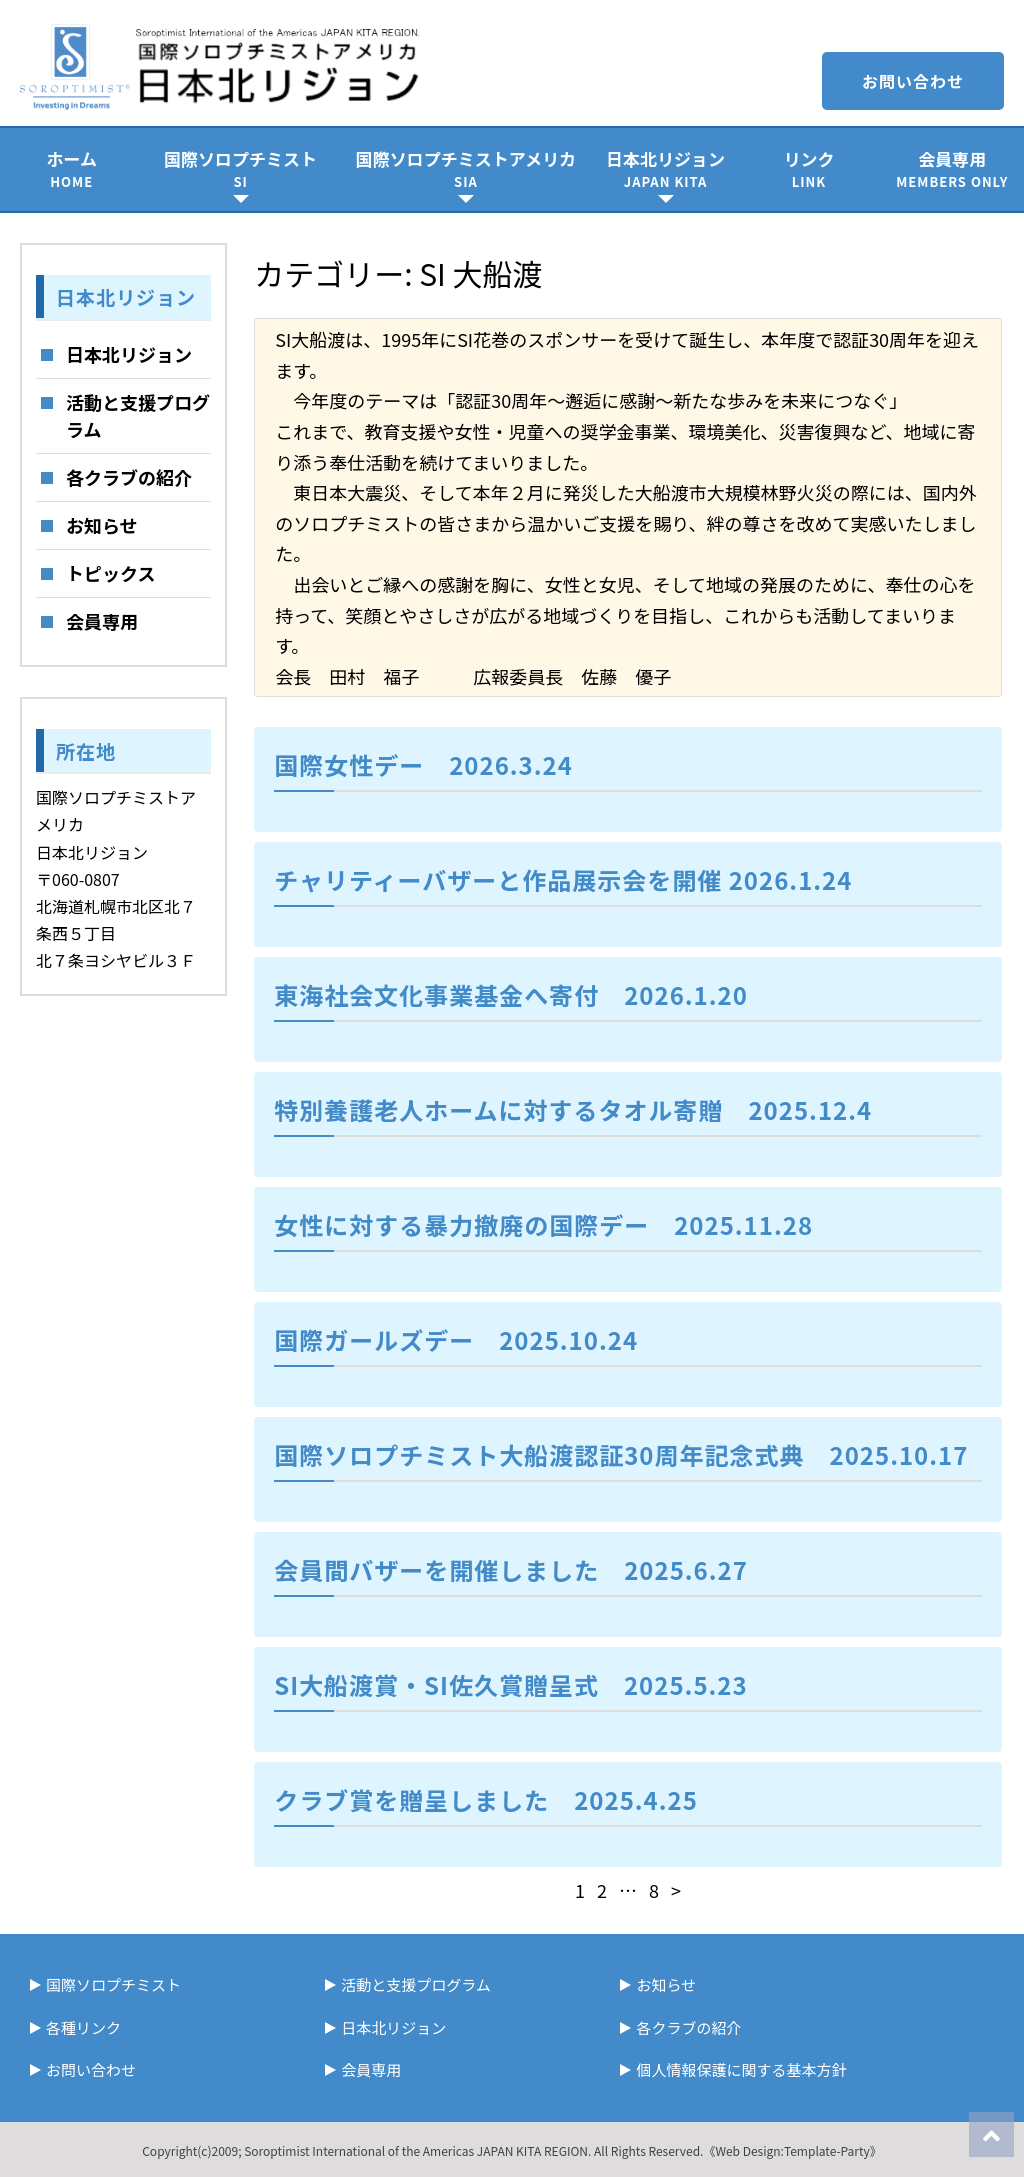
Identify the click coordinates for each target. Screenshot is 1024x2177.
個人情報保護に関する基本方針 (741, 2069)
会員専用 (952, 168)
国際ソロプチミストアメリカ (466, 168)
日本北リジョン (665, 168)
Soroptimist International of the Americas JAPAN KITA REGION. (417, 2150)
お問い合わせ (913, 81)
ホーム (71, 168)
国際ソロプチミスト (240, 168)
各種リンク (83, 2027)
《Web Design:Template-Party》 (792, 2150)
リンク (808, 168)
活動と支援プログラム (138, 415)
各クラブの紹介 (129, 477)
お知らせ (102, 525)
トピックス (110, 573)
